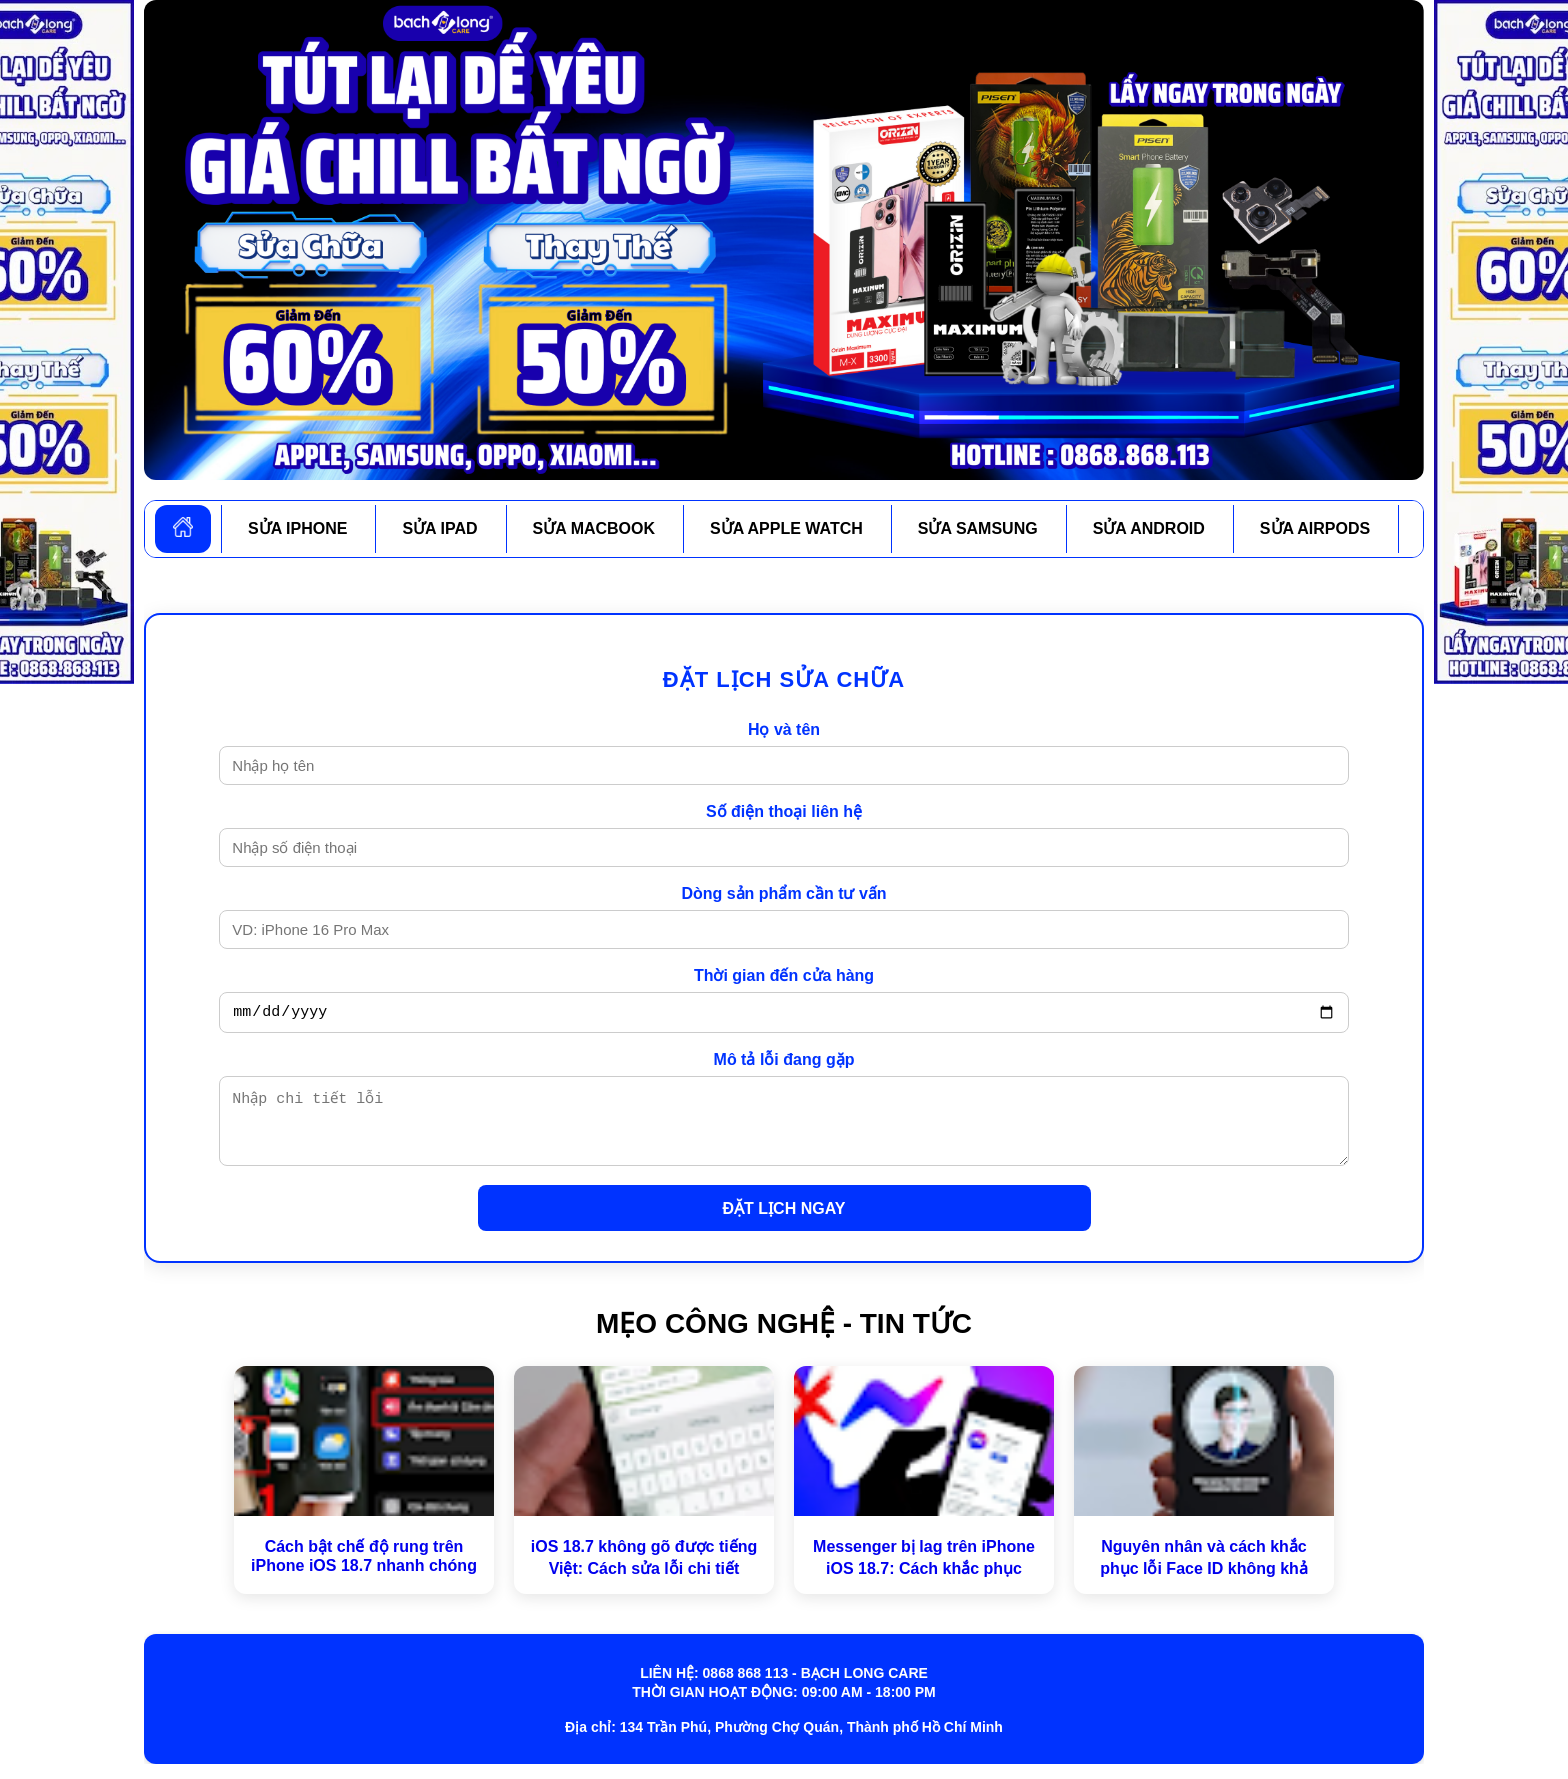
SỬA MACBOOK (594, 528)
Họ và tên (784, 729)
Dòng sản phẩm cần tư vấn (783, 893)
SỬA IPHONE (297, 528)
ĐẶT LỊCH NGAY (784, 1223)
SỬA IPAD (439, 528)
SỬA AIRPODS (1315, 528)
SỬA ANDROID (1149, 528)
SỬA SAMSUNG (978, 528)
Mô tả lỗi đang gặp (784, 1062)
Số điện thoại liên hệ (784, 811)
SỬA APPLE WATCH (786, 528)
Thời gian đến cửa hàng (784, 975)
